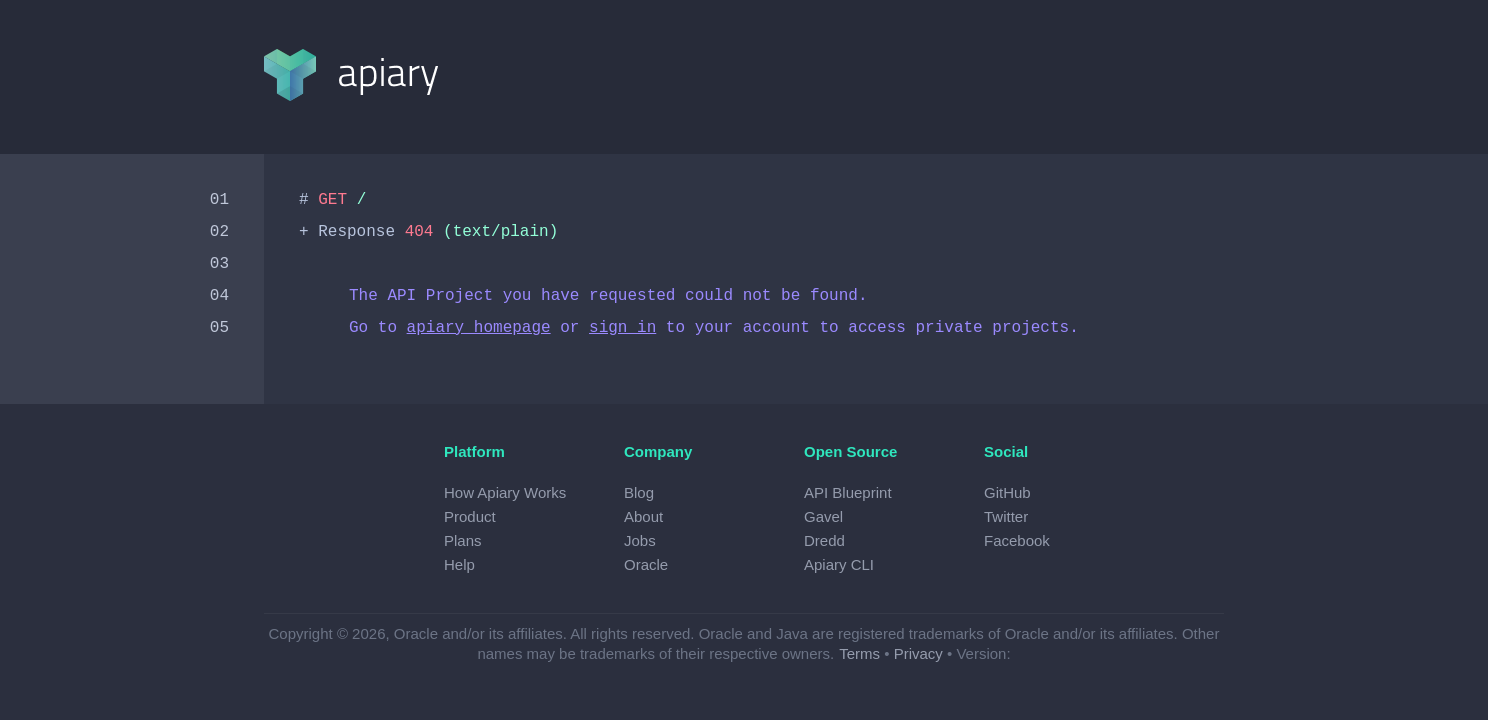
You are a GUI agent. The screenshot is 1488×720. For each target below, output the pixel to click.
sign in (622, 328)
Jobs (640, 540)
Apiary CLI (839, 564)
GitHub (1007, 492)
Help (459, 564)
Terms (859, 653)
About (643, 516)
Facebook (1017, 540)
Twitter (1006, 516)
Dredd (824, 540)
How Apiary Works (505, 492)
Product (470, 516)
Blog (639, 492)
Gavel (823, 516)
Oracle (646, 564)
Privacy (918, 653)
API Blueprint (848, 492)
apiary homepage (479, 328)
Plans (463, 540)
